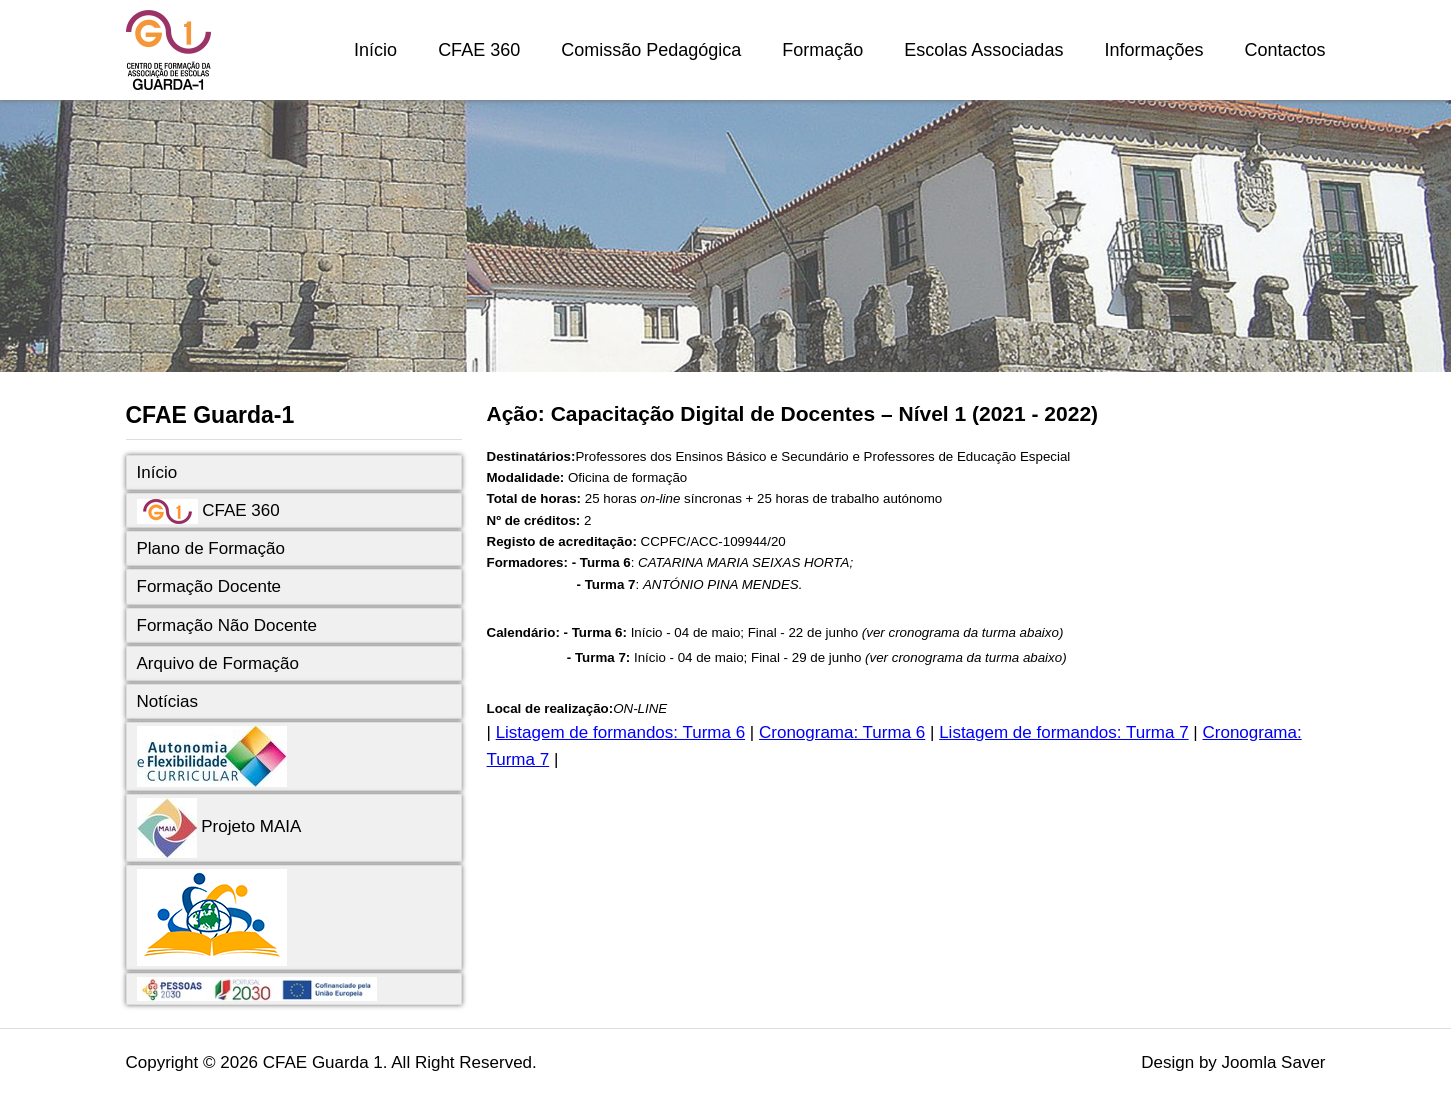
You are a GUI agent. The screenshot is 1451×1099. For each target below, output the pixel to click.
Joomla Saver (1274, 1062)
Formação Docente (209, 586)
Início (375, 50)
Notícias (167, 701)
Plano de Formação (211, 548)
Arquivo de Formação (218, 663)
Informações (1153, 50)
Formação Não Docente (227, 625)
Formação (822, 50)
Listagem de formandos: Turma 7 (1063, 732)
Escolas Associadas (983, 50)
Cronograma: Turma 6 (842, 732)
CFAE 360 (479, 50)
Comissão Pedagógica (651, 50)
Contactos (1284, 50)
